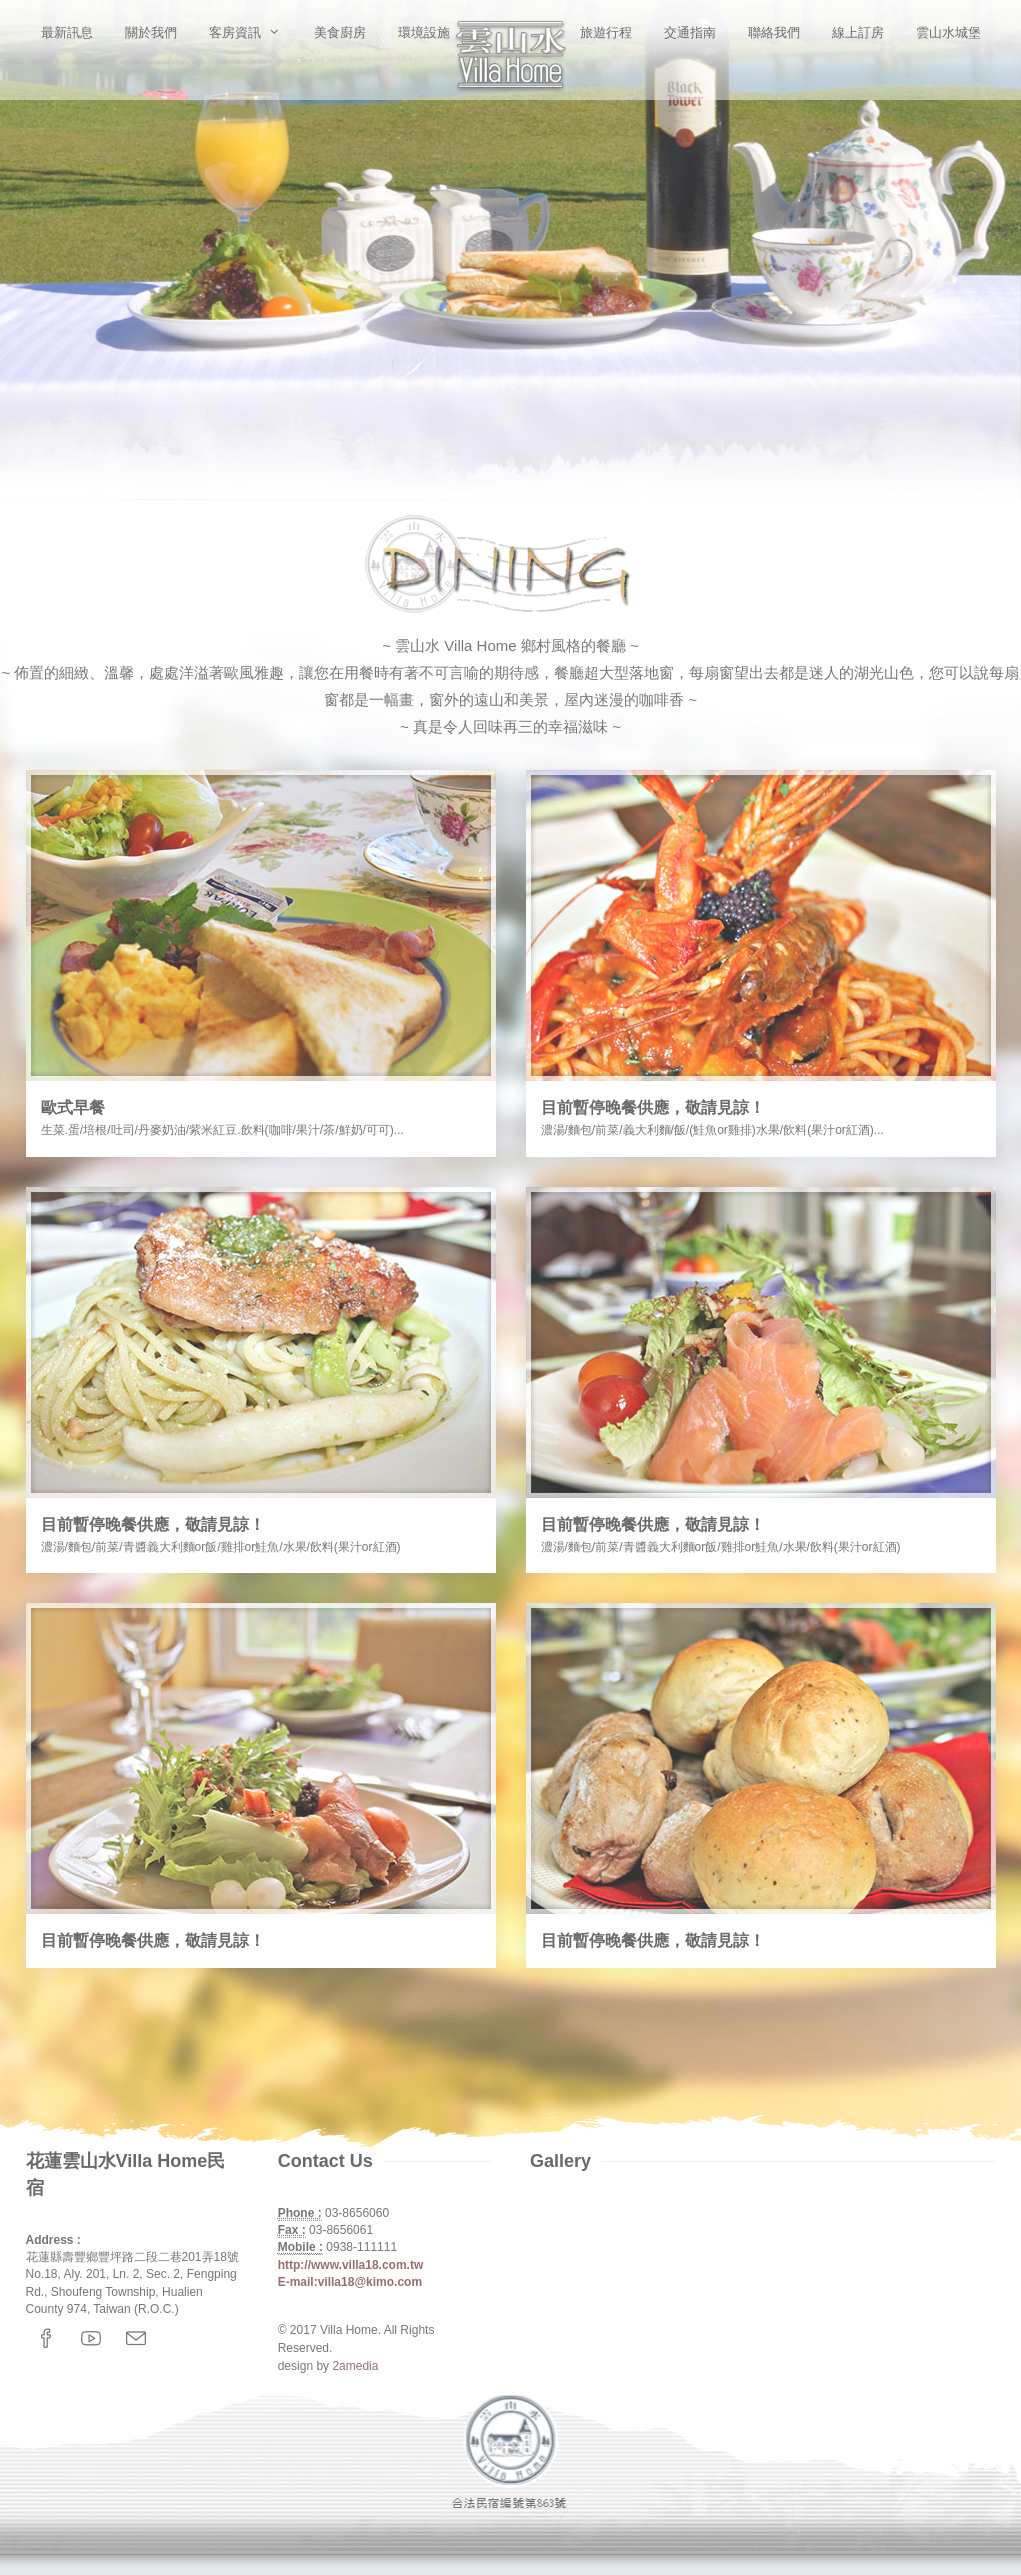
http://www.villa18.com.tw (351, 2265)
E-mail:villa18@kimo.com (350, 2282)
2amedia (355, 2366)
